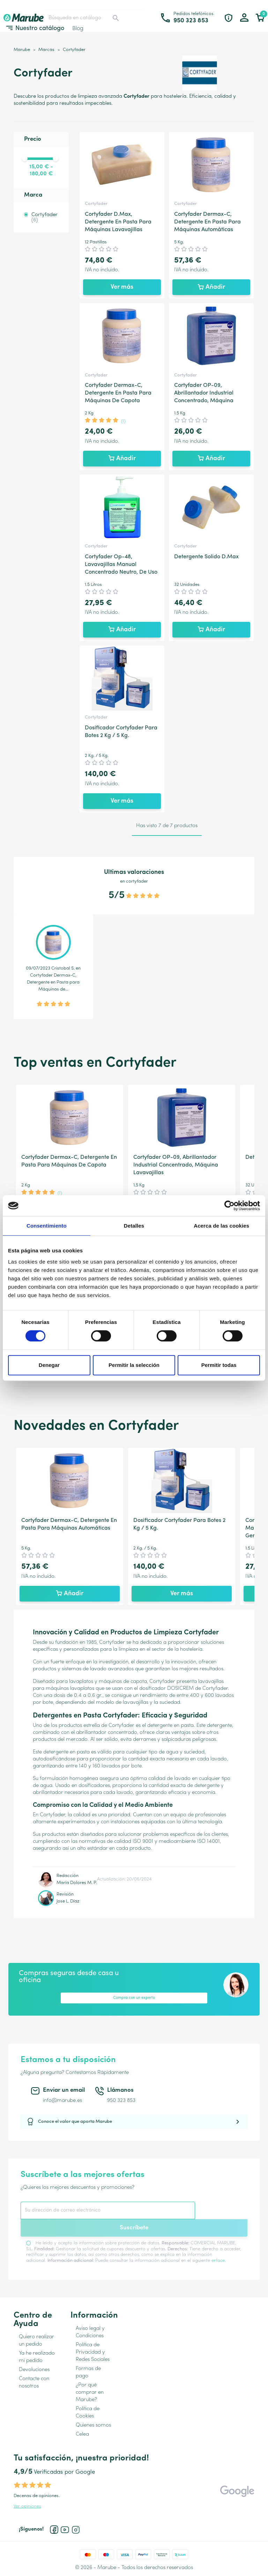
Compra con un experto (134, 1998)
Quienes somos (93, 2425)
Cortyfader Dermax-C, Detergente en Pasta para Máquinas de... (53, 982)
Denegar (49, 1365)
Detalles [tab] (134, 1226)
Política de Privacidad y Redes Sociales (93, 2352)
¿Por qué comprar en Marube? (90, 2392)
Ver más (122, 287)
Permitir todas (219, 1365)
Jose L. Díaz (68, 1901)
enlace (218, 2260)
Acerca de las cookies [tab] (221, 1226)
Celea (82, 2434)
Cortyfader (44, 217)
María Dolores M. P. (77, 1883)
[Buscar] (84, 17)
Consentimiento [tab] (47, 1226)
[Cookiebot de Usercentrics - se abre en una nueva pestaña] (229, 1205)
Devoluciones (34, 2369)
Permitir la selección (134, 1365)
